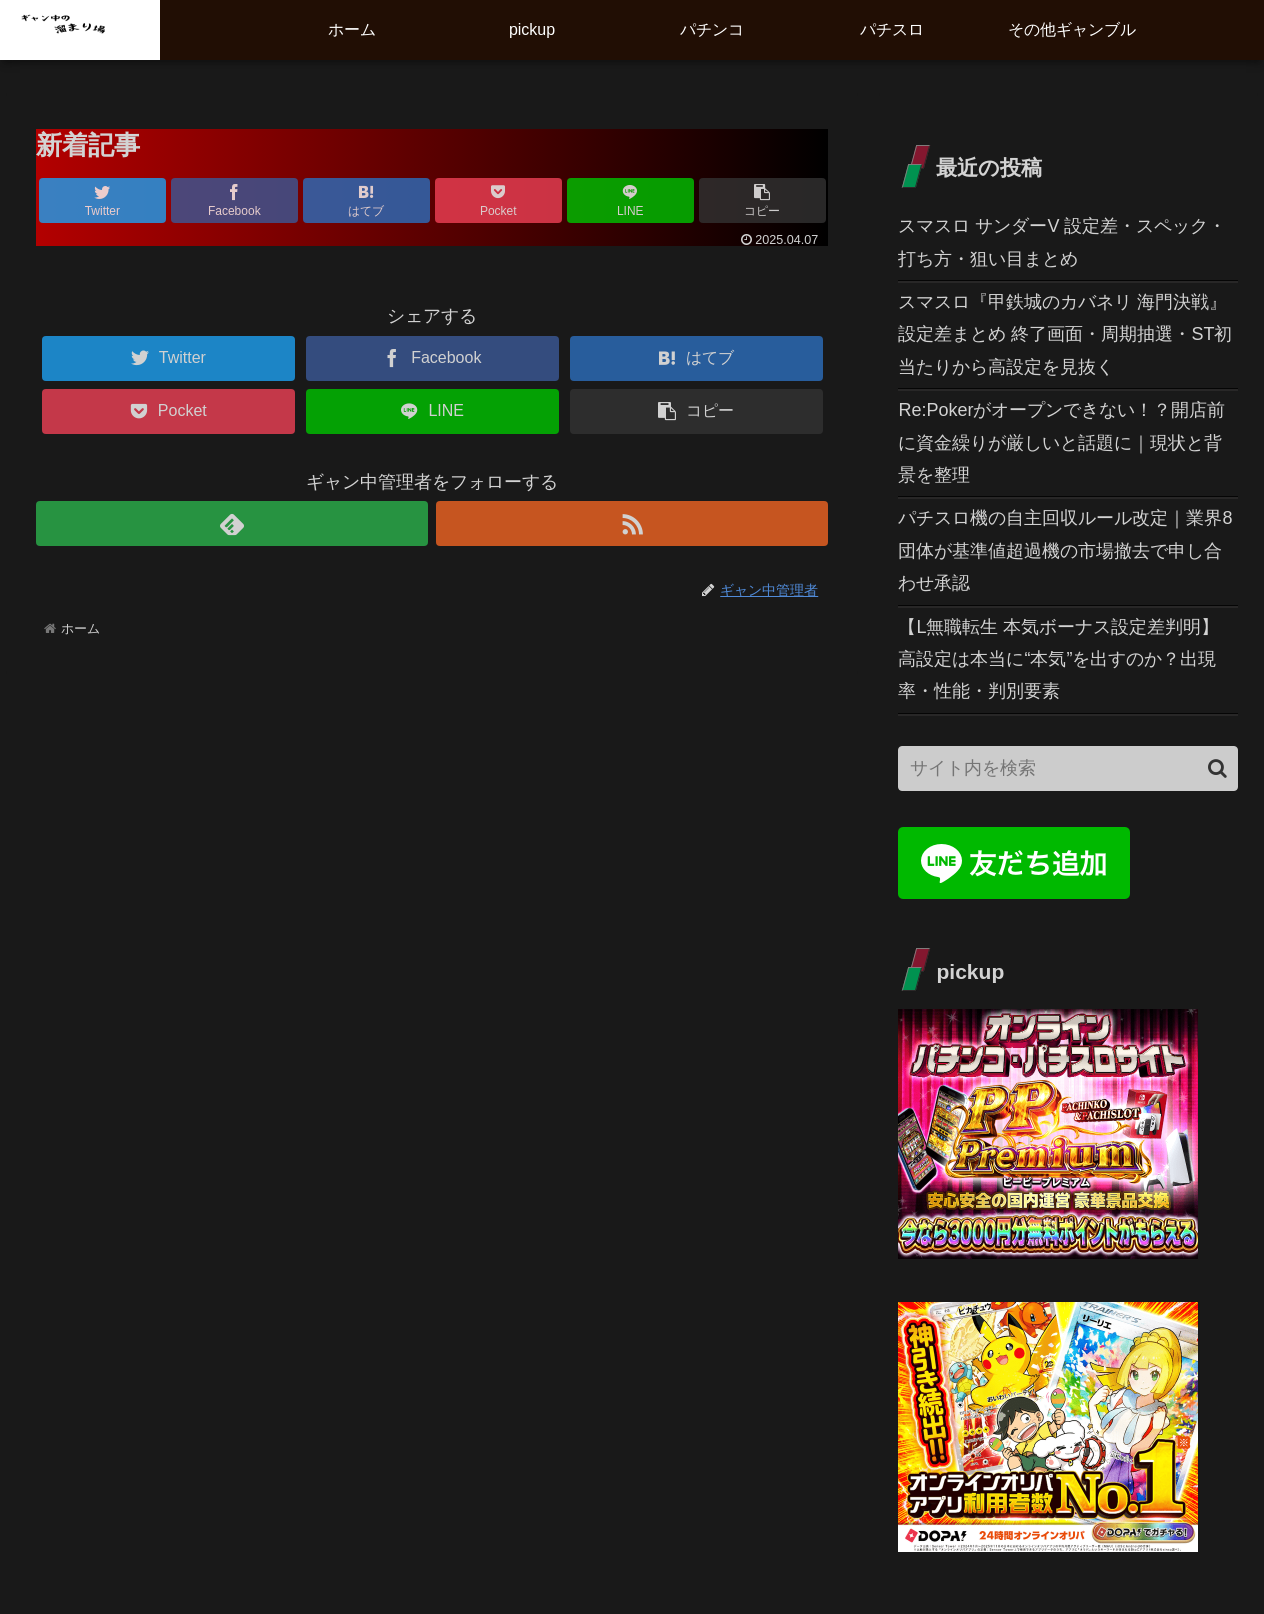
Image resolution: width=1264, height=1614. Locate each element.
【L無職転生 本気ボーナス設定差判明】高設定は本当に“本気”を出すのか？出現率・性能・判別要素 (1058, 659)
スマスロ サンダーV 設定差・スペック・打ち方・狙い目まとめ (1062, 242)
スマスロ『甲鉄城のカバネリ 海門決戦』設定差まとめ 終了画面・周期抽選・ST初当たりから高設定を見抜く (1065, 334)
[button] (1217, 768)
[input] (1067, 768)
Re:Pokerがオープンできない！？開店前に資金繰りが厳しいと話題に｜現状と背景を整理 (1061, 442)
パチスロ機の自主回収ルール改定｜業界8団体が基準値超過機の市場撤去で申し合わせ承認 (1065, 550)
